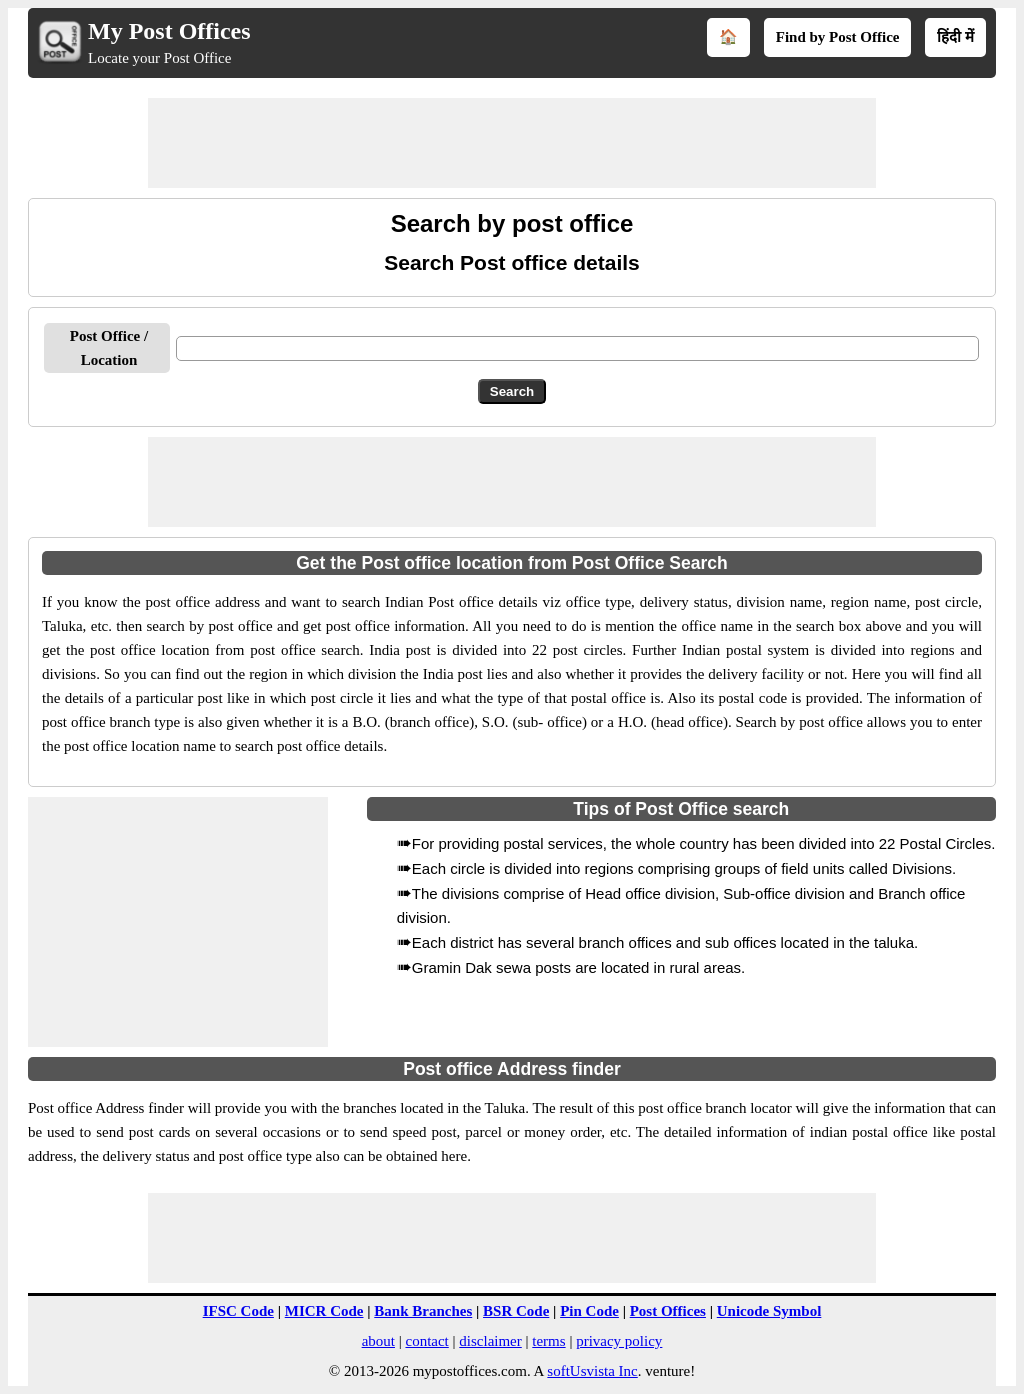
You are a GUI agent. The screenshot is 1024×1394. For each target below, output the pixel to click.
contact (426, 1341)
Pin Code (589, 1311)
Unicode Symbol (769, 1311)
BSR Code (516, 1311)
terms (548, 1341)
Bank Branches (423, 1311)
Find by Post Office (838, 37)
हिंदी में (955, 37)
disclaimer (490, 1341)
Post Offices (668, 1311)
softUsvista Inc (592, 1371)
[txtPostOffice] (577, 348)
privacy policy (619, 1341)
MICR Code (324, 1311)
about (378, 1341)
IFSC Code (238, 1311)
